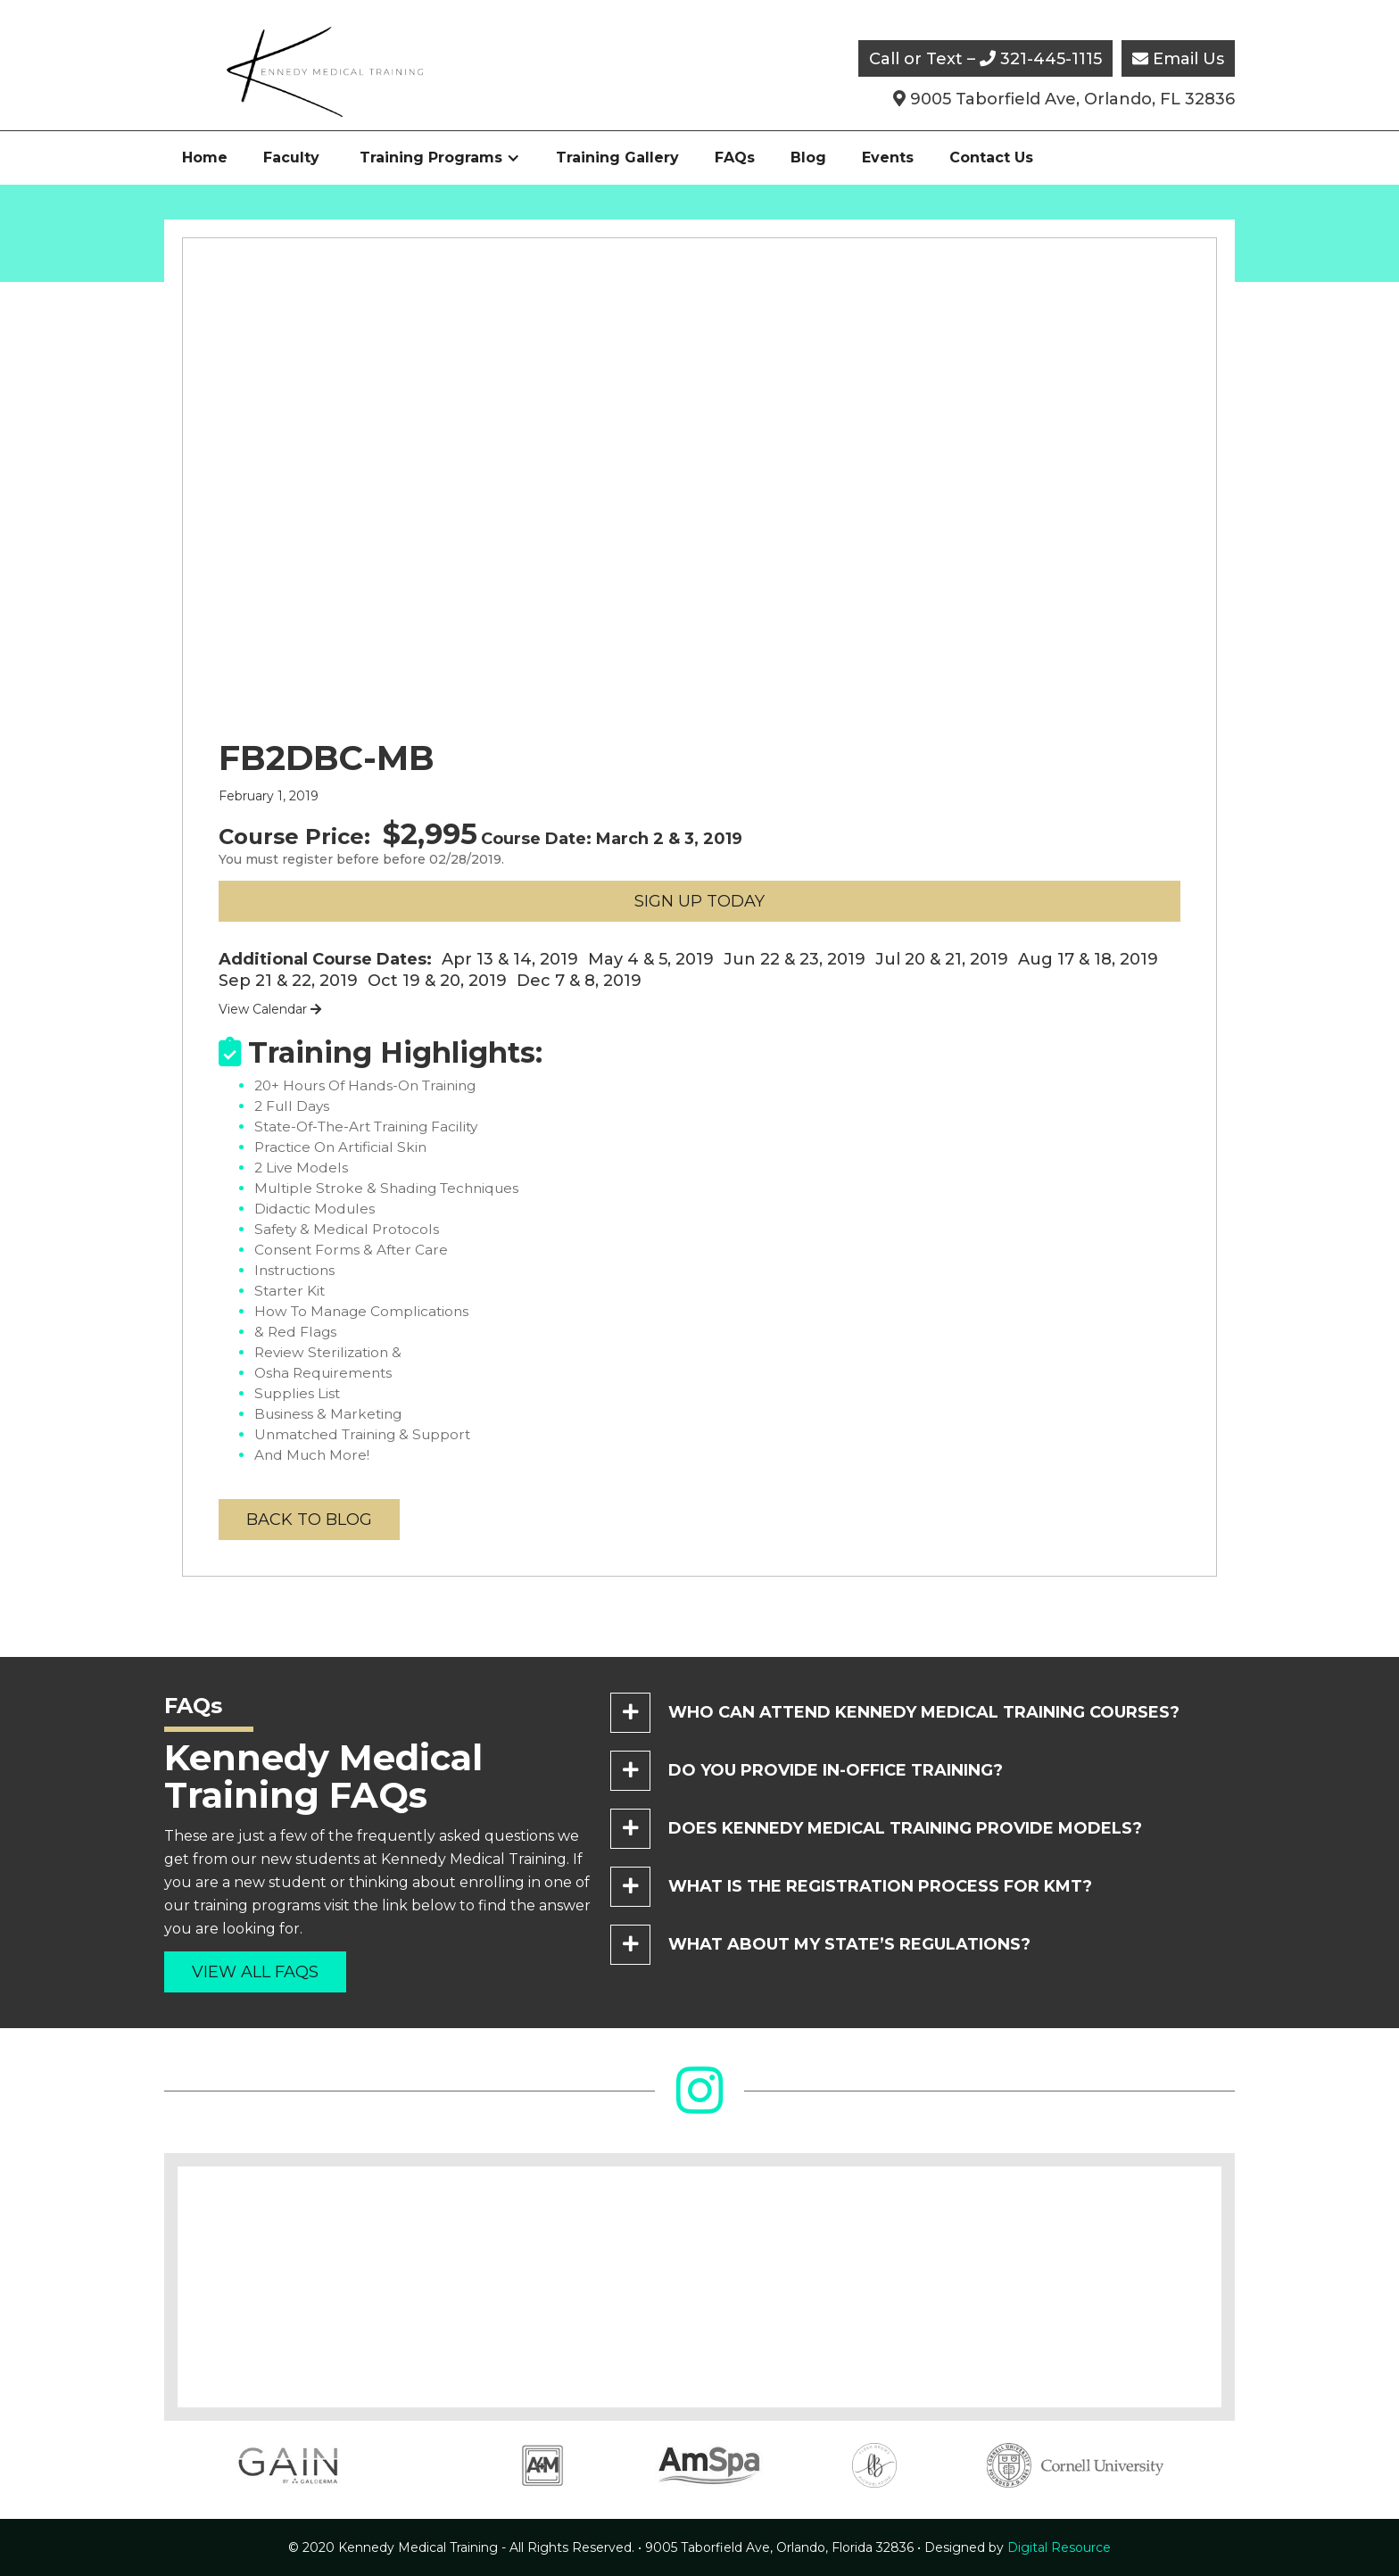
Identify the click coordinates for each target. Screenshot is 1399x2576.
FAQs (735, 157)
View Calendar (270, 1009)
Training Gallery (617, 157)
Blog (808, 157)
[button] (440, 158)
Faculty (291, 157)
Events (888, 157)
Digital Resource (1017, 2547)
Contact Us (991, 157)
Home (205, 157)
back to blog (309, 1519)
